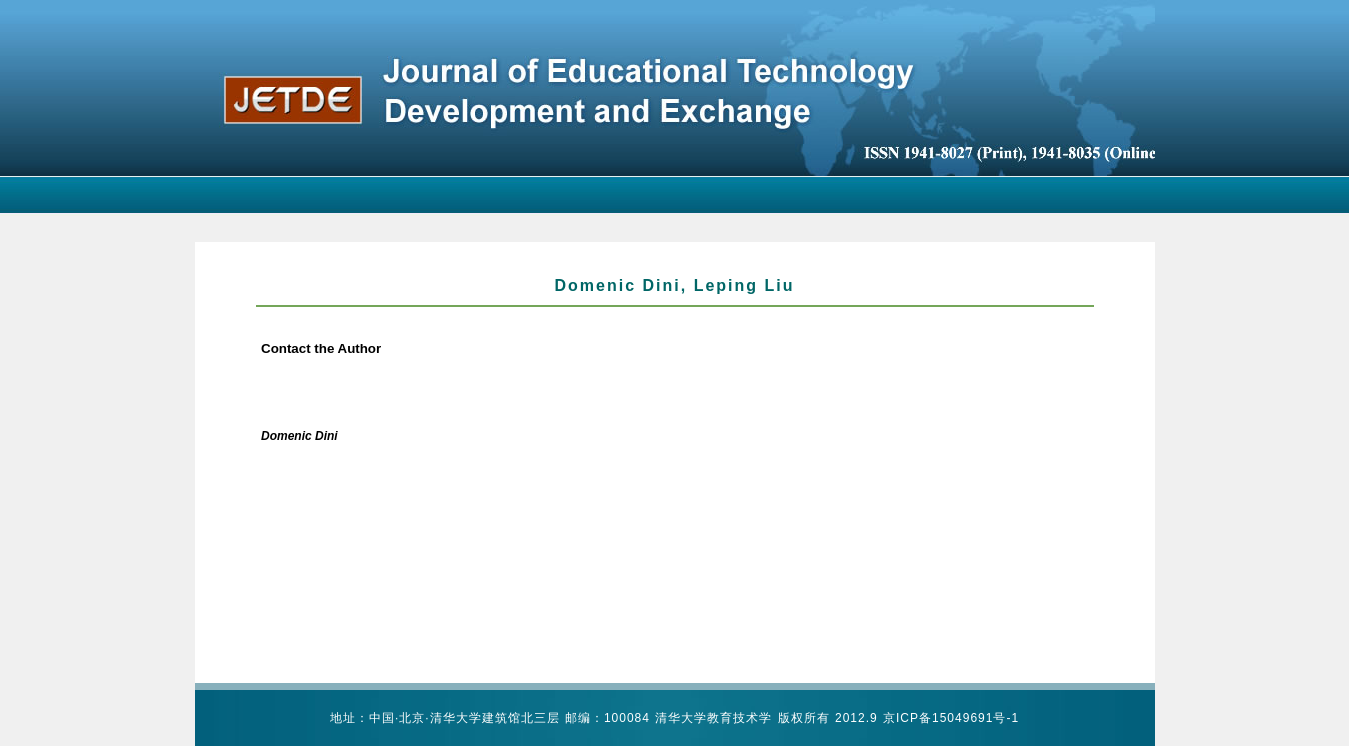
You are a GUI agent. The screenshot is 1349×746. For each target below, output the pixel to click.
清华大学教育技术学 (713, 718)
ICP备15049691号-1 (957, 718)
